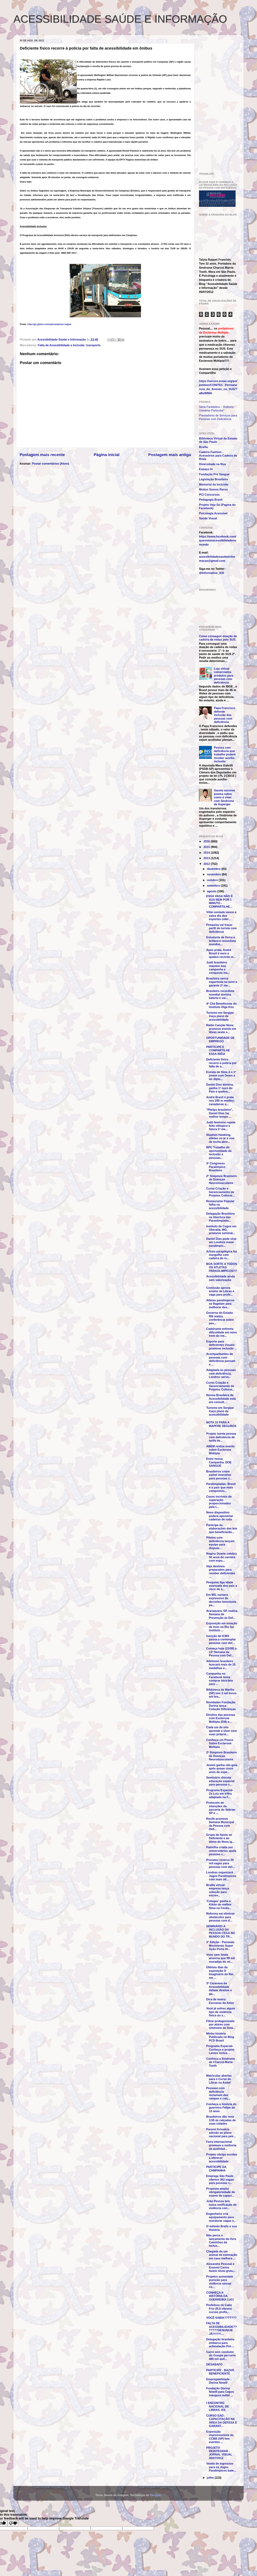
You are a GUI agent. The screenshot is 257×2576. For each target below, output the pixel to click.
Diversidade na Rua (212, 464)
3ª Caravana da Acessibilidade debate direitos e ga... (219, 1988)
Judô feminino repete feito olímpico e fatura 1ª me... (220, 1126)
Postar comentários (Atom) (50, 463)
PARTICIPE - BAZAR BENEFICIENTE (220, 2371)
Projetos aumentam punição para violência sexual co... (219, 2281)
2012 (207, 863)
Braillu (203, 447)
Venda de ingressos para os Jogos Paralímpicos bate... (221, 2467)
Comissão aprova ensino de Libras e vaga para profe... (220, 1291)
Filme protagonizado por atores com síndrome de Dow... (220, 2024)
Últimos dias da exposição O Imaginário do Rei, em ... (220, 1972)
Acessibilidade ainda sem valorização (220, 1278)
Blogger (155, 2495)
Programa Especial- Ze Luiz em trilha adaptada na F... (219, 1794)
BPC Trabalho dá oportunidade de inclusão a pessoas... (218, 1152)
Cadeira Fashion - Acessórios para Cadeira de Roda (218, 455)
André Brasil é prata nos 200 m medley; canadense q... (220, 1101)
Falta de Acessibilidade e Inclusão (61, 345)
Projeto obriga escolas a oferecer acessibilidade (221, 2158)
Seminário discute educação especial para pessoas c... (220, 1781)
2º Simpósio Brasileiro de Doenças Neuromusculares (221, 1179)
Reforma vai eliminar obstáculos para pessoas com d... (220, 1917)
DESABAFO (214, 2364)
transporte (93, 345)
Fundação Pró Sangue (214, 474)
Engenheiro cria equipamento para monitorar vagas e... (221, 2217)
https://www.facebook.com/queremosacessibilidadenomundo (217, 540)
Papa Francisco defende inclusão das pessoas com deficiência (224, 714)
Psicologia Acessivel (213, 513)
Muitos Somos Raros (213, 489)
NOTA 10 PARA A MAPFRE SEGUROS (221, 1424)
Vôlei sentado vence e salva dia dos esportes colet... (221, 915)
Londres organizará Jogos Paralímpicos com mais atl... (221, 1876)
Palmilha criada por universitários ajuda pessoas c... (221, 1851)
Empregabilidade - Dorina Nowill (218, 2381)
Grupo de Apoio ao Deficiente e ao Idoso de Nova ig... (220, 1838)
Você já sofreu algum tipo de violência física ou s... (220, 2012)
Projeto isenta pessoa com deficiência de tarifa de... (221, 1437)
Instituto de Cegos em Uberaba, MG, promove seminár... (221, 1230)
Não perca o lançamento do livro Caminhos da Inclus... (221, 2240)
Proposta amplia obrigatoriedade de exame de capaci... (220, 2192)
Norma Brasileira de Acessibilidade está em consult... (221, 1398)
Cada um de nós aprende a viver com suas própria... (221, 1731)
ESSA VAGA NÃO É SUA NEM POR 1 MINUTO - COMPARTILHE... (219, 901)
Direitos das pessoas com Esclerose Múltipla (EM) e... (220, 1718)
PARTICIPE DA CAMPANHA (216, 2168)
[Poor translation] (13, 2523)
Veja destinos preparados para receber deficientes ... (220, 1571)
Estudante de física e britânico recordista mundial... (221, 941)
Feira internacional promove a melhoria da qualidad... (221, 2145)
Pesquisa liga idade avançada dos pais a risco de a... (221, 1586)
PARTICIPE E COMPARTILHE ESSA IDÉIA (218, 1050)
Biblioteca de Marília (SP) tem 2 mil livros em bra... (221, 1693)
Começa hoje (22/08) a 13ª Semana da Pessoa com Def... (221, 1652)
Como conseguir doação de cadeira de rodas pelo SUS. (218, 638)
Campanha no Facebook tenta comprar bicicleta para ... (219, 1678)
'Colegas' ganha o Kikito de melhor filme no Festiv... (218, 1904)
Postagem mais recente (42, 454)
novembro (214, 874)
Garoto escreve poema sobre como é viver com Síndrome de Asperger (224, 797)
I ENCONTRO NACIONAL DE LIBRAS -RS (217, 2406)
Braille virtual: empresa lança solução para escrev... (217, 1890)
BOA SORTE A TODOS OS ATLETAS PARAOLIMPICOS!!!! (221, 1267)
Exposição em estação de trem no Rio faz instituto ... (221, 1627)
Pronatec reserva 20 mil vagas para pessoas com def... (220, 1863)
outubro (213, 880)
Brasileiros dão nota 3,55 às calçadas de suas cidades (221, 2120)
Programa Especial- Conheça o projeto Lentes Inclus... (220, 2049)
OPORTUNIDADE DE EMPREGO (220, 1039)
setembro (214, 885)
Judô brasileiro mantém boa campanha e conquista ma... (218, 967)
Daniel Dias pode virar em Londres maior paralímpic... (221, 1242)
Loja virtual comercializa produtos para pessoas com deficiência (223, 675)
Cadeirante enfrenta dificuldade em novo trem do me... (221, 1332)
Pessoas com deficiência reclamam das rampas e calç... (218, 2093)
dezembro (214, 868)
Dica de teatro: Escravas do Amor (220, 2001)
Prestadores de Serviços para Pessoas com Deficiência (218, 417)
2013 (207, 858)
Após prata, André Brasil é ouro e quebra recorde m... (221, 953)
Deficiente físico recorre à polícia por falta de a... (221, 1063)
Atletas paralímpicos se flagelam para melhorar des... (220, 1304)
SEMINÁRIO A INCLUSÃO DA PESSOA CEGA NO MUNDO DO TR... (220, 1931)
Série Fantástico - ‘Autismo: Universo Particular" (216, 408)
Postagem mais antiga (169, 454)
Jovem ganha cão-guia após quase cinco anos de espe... (221, 1768)
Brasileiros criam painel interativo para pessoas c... (219, 1475)
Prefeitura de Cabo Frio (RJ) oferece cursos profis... (219, 2308)
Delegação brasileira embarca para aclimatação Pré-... (220, 2343)
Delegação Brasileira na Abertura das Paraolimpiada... (220, 1217)
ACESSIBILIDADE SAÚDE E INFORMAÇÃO (120, 19)
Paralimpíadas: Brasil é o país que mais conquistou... (221, 1487)
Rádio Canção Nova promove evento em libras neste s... (221, 1029)
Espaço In (206, 469)
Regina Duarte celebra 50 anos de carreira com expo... (221, 1557)
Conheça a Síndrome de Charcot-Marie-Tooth (220, 2062)
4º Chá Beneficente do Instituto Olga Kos (221, 1005)
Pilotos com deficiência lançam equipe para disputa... (220, 1542)
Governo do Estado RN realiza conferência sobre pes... (220, 1318)
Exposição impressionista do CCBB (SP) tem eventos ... (220, 2437)
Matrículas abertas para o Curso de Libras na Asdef (218, 2079)
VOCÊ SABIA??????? (221, 2317)
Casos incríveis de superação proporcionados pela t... (218, 1501)
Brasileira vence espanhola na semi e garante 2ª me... (221, 982)
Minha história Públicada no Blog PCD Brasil (220, 2037)
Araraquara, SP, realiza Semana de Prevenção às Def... (221, 1614)
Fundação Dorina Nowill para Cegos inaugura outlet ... (220, 2392)
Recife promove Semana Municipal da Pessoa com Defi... (220, 1824)
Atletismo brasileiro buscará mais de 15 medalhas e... (220, 1664)
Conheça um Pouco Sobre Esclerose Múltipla (219, 1743)
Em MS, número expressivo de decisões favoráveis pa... (221, 1600)
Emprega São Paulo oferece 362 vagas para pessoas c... (220, 2179)
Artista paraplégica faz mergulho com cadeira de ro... (221, 1255)
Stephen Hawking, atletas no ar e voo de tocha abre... (220, 1138)
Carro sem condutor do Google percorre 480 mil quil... (221, 2355)
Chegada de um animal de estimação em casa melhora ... (221, 2255)
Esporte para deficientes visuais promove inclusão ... (221, 1345)
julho (211, 2477)
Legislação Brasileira (213, 479)
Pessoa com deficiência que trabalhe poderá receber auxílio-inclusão (224, 754)
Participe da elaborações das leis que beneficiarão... (221, 1528)
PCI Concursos (209, 494)
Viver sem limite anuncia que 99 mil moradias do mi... (220, 1958)
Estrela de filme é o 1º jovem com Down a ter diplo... (221, 1075)
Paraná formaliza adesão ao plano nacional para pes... (221, 2133)
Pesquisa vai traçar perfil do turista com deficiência (221, 928)
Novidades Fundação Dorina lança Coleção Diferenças (221, 1706)
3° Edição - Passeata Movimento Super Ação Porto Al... (220, 1945)
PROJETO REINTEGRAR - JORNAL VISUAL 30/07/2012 (219, 2453)
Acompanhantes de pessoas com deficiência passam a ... (220, 1359)
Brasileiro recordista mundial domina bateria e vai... (220, 994)
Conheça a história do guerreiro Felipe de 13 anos (221, 2107)
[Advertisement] (58, 32)
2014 (207, 852)
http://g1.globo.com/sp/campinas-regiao (45, 324)
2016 (207, 841)
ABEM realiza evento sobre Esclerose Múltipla (220, 1450)
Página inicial (106, 454)
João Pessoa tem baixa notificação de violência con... (221, 2204)
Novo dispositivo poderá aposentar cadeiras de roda (219, 1516)
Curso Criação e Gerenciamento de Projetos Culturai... (220, 1192)
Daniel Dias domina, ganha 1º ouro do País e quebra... (220, 1088)
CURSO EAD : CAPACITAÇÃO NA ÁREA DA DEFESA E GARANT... (221, 2420)
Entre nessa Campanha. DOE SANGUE (218, 1462)
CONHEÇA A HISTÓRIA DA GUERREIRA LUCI (220, 2296)
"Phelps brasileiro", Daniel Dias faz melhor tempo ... (219, 1113)
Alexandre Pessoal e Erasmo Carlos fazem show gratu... (221, 2267)
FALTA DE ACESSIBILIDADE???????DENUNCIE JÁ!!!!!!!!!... (221, 2328)
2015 (207, 846)
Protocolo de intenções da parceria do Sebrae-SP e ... (221, 1808)
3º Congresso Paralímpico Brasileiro (215, 1167)
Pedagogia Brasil (210, 499)
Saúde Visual (208, 518)
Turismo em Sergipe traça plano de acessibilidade (220, 1016)
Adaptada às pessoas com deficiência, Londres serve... (221, 1373)
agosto (212, 891)
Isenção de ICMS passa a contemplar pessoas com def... (221, 1639)
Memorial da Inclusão (213, 484)
